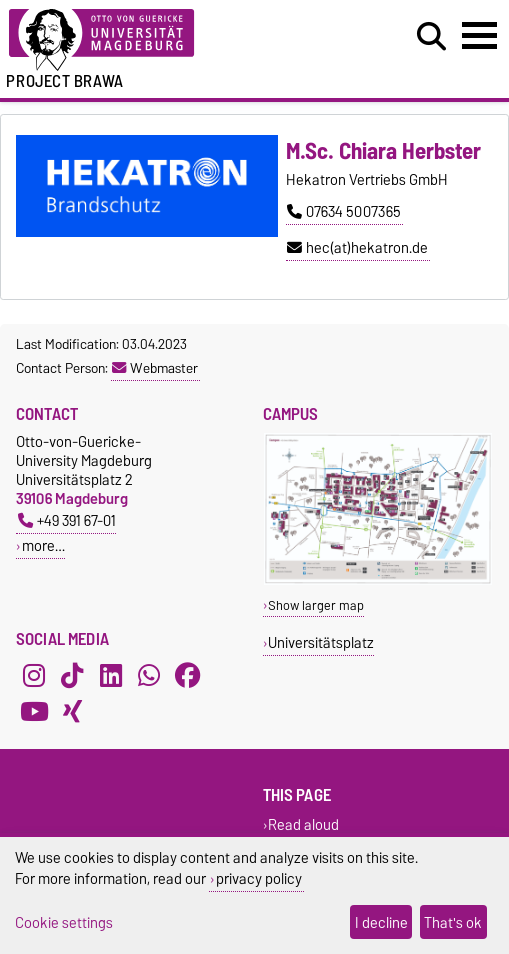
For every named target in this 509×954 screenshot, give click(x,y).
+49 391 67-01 (67, 520)
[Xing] (72, 711)
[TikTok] (72, 675)
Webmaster (155, 368)
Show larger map (316, 605)
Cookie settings (64, 922)
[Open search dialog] (431, 37)
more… (43, 545)
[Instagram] (34, 675)
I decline (381, 922)
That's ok (453, 922)
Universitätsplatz (321, 642)
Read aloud (303, 824)
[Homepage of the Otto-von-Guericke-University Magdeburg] (156, 40)
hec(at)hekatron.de (357, 248)
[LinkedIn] (111, 675)
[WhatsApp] (149, 675)
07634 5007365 (344, 212)
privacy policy (259, 878)
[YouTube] (34, 711)
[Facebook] (188, 675)
